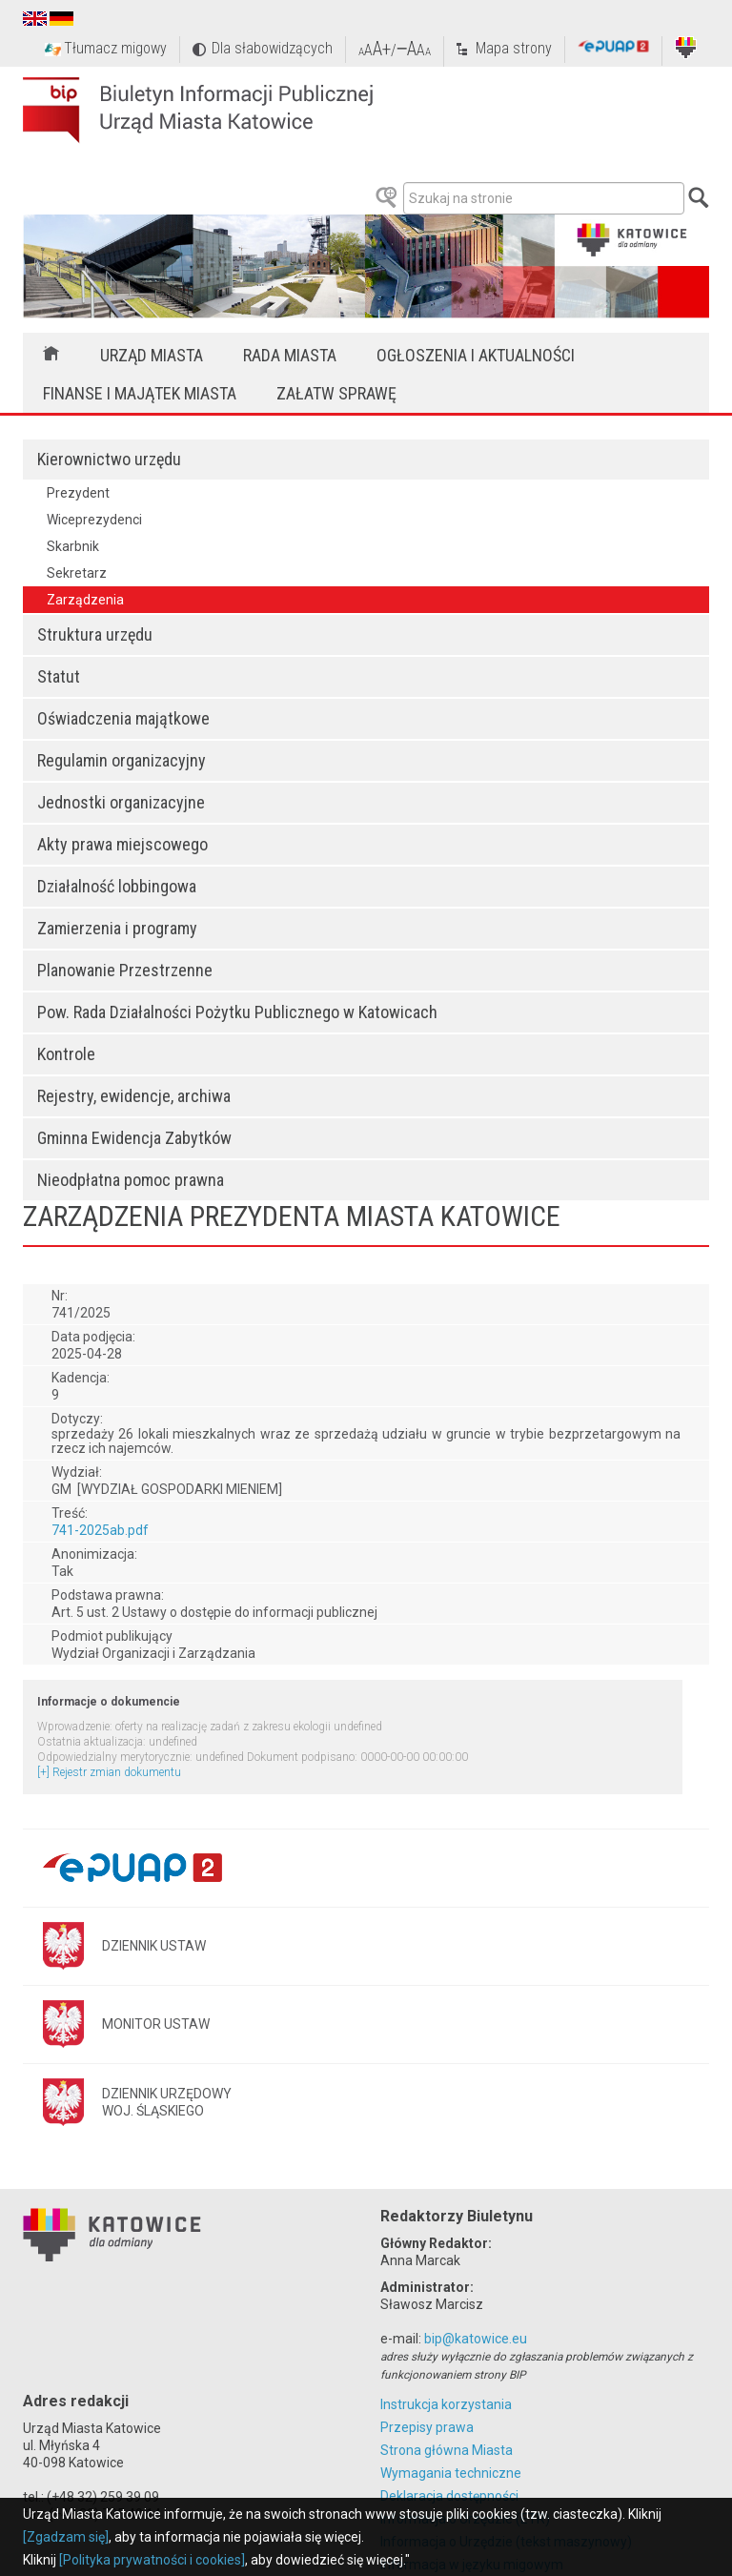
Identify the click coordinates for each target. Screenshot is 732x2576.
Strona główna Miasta (446, 2450)
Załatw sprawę (336, 393)
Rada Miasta (289, 355)
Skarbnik (73, 546)
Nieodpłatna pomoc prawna (130, 1180)
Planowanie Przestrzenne (125, 970)
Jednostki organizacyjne (121, 802)
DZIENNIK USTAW (154, 1945)
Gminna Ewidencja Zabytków (134, 1138)
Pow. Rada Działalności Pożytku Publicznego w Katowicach (237, 1012)
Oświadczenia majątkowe (123, 718)
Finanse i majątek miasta (139, 393)
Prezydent (78, 493)
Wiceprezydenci (94, 519)
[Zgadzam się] (66, 2537)
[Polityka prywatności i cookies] (152, 2559)
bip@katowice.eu (475, 2338)
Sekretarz (77, 573)
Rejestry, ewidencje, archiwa (134, 1096)
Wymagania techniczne (450, 2473)
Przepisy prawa (427, 2427)
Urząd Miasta (151, 355)
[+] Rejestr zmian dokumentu (109, 1772)
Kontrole (66, 1054)
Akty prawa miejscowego (122, 844)
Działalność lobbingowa (116, 886)
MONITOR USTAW (156, 2024)
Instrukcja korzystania (446, 2404)
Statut (58, 676)
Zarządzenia (85, 599)
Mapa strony (514, 48)
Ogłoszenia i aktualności (475, 355)
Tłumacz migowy (115, 48)
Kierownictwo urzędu (109, 459)
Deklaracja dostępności (449, 2496)
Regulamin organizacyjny (121, 760)
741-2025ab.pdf (100, 1530)
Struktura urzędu (94, 634)
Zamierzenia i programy (117, 928)
